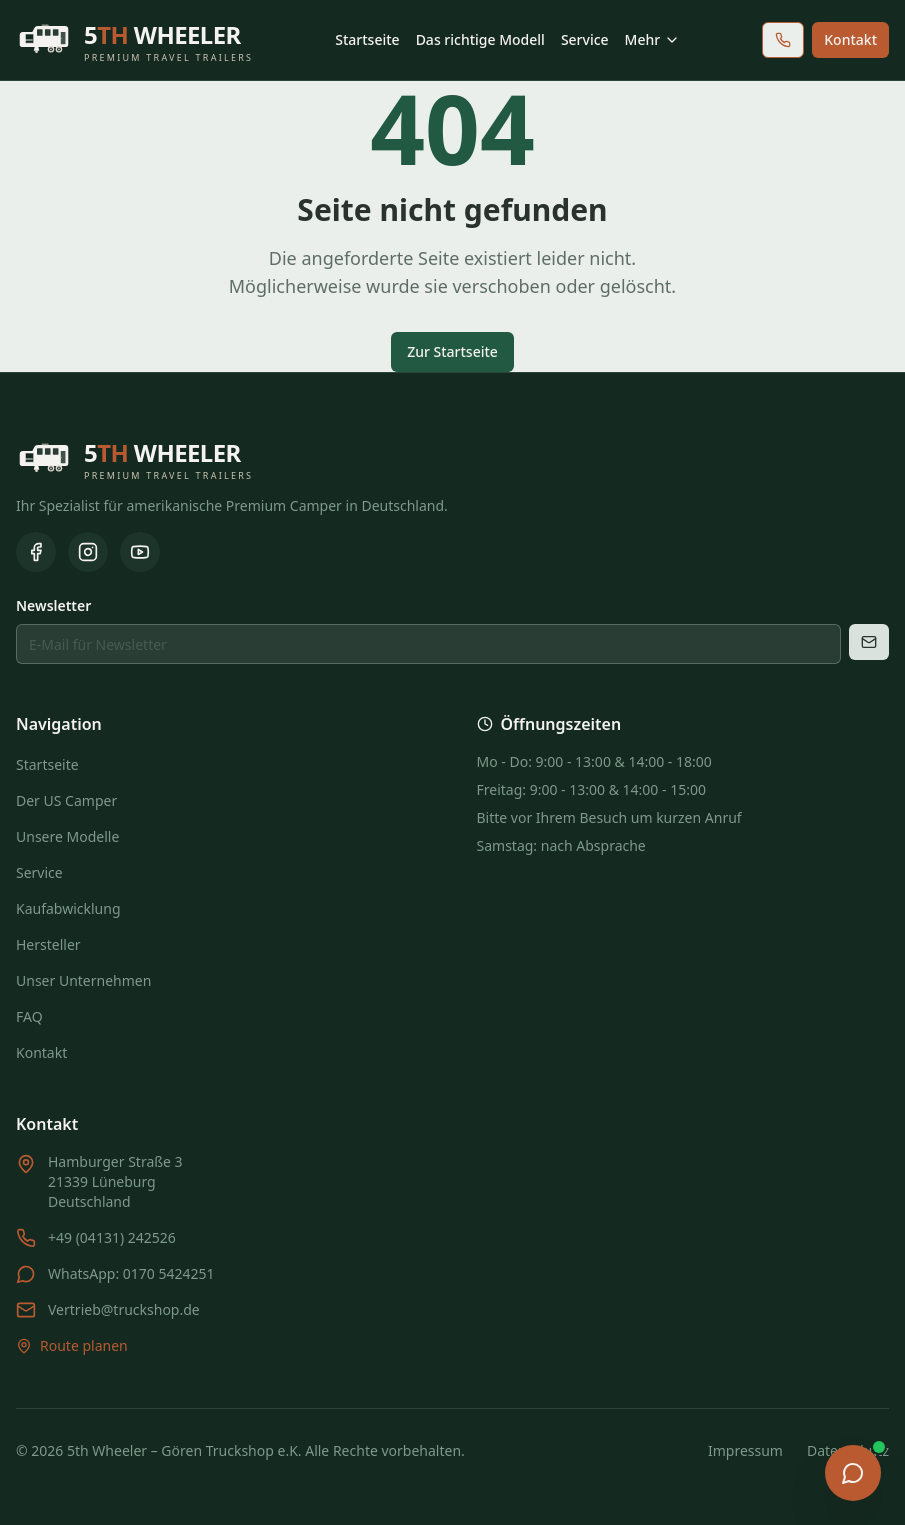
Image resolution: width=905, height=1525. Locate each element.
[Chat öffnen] (853, 1473)
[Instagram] (88, 552)
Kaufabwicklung (68, 908)
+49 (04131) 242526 (112, 1237)
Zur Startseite (452, 351)
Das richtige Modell (480, 39)
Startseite (367, 39)
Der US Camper (66, 800)
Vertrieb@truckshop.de (124, 1309)
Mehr (653, 39)
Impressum (745, 1450)
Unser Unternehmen (83, 980)
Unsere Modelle (67, 836)
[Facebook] (36, 552)
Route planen (72, 1345)
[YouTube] (140, 552)
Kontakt (850, 39)
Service (585, 39)
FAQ (29, 1016)
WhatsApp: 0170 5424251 (131, 1273)
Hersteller (48, 944)
